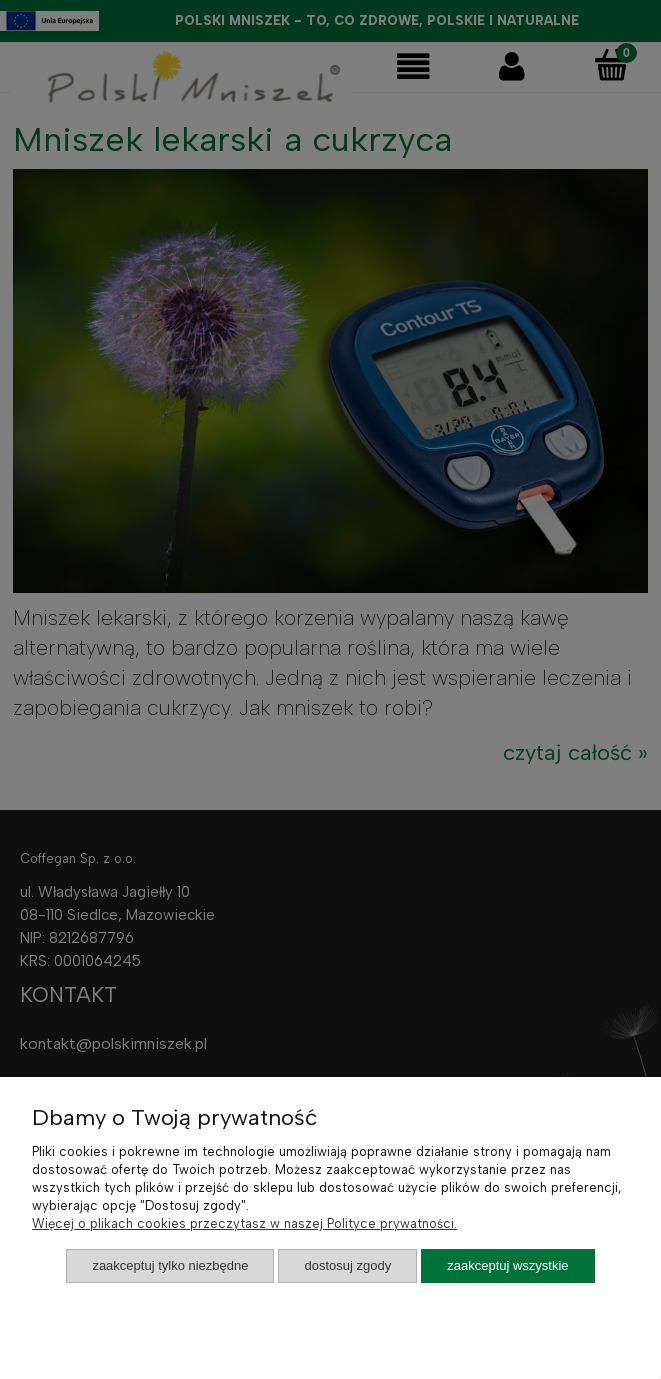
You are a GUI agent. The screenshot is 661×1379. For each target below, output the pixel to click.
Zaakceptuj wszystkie (507, 1265)
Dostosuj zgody (347, 1265)
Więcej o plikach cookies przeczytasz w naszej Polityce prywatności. (244, 1223)
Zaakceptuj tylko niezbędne (170, 1265)
